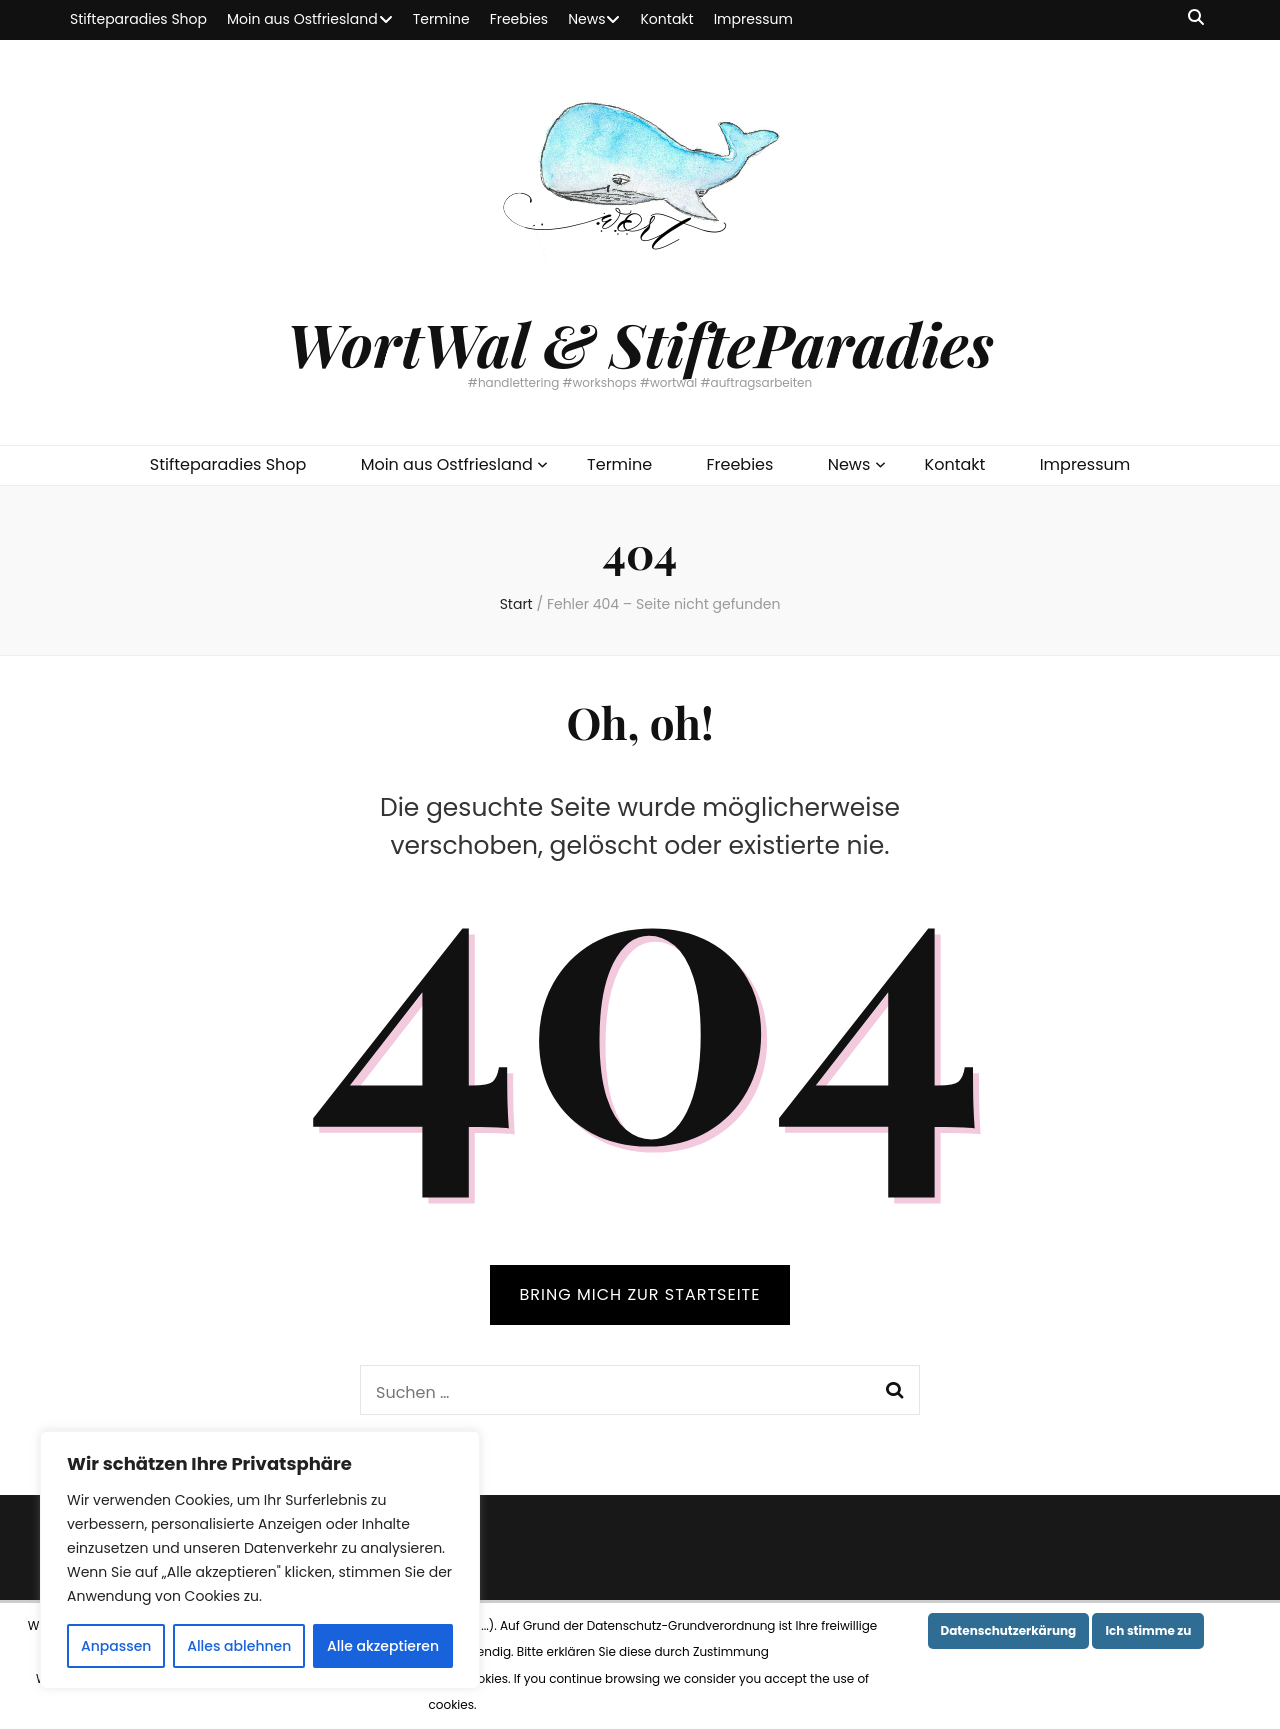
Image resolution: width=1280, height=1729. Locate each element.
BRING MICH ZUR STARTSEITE (640, 1294)
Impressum (753, 19)
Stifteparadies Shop (138, 19)
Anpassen (116, 1646)
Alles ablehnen (239, 1646)
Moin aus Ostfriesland (302, 19)
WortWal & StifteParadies (639, 343)
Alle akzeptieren (383, 1646)
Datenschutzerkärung (1009, 1630)
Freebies (519, 19)
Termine (441, 19)
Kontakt (666, 19)
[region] (260, 1560)
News (586, 19)
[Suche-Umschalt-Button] (1196, 18)
